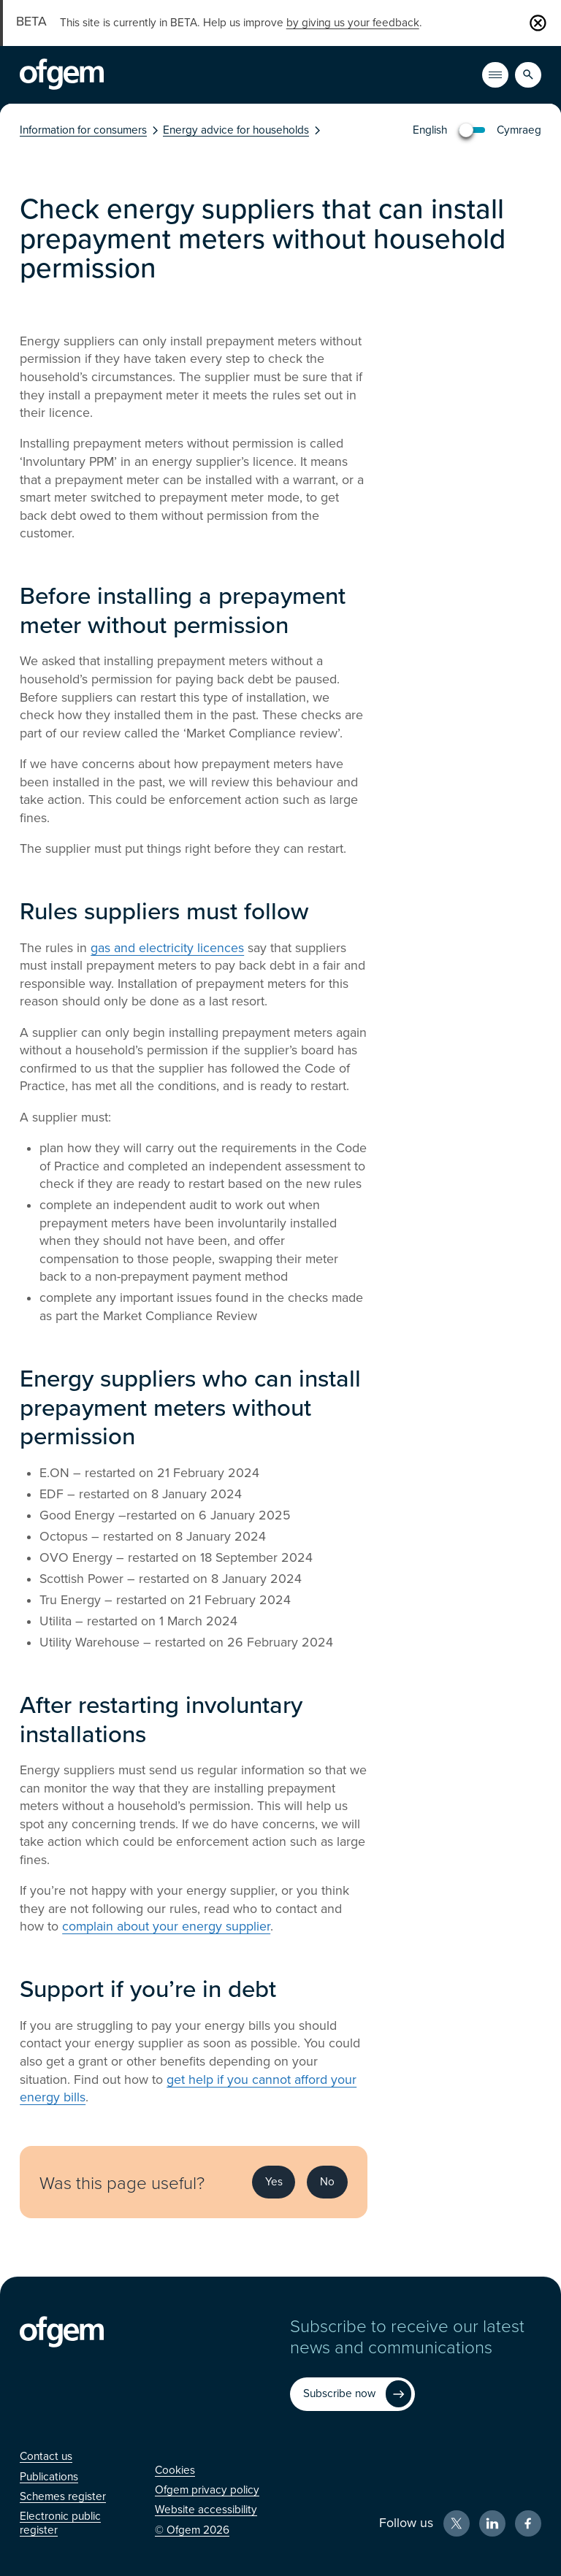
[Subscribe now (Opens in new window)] (352, 2394)
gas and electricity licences (167, 948)
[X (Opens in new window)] (456, 2523)
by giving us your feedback (352, 22)
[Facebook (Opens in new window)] (528, 2523)
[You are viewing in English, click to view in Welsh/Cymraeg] (477, 130)
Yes (274, 2181)
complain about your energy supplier (166, 1926)
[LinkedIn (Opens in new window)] (492, 2523)
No (327, 2181)
